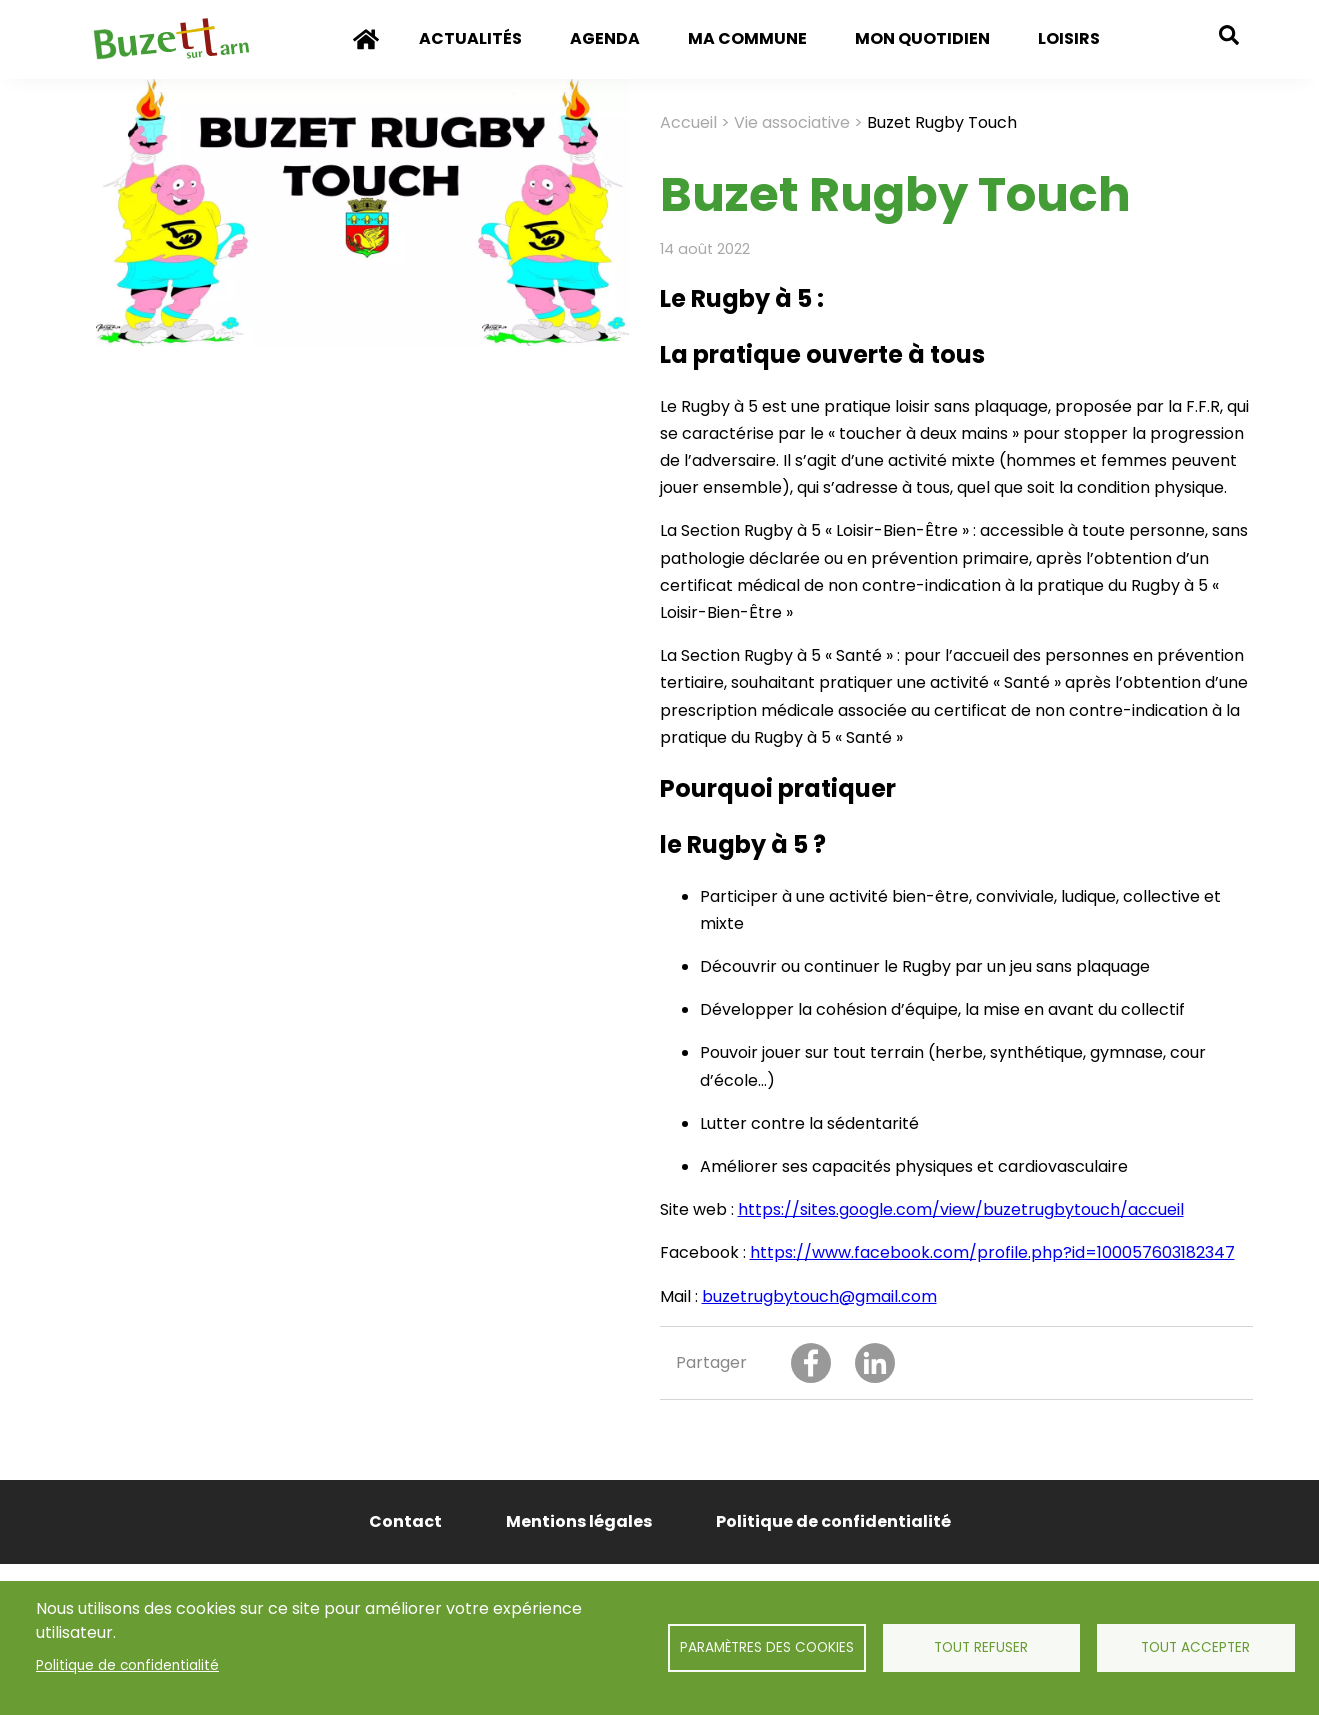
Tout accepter (1195, 1647)
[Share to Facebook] (811, 1363)
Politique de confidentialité (127, 1665)
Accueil (366, 53)
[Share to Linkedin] (875, 1363)
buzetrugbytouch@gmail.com (819, 1296)
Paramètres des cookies (767, 1647)
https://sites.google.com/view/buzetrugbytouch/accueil (961, 1209)
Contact (405, 1521)
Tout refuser (981, 1647)
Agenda (605, 38)
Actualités (470, 38)
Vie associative (792, 122)
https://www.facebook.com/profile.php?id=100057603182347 (992, 1252)
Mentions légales (579, 1521)
